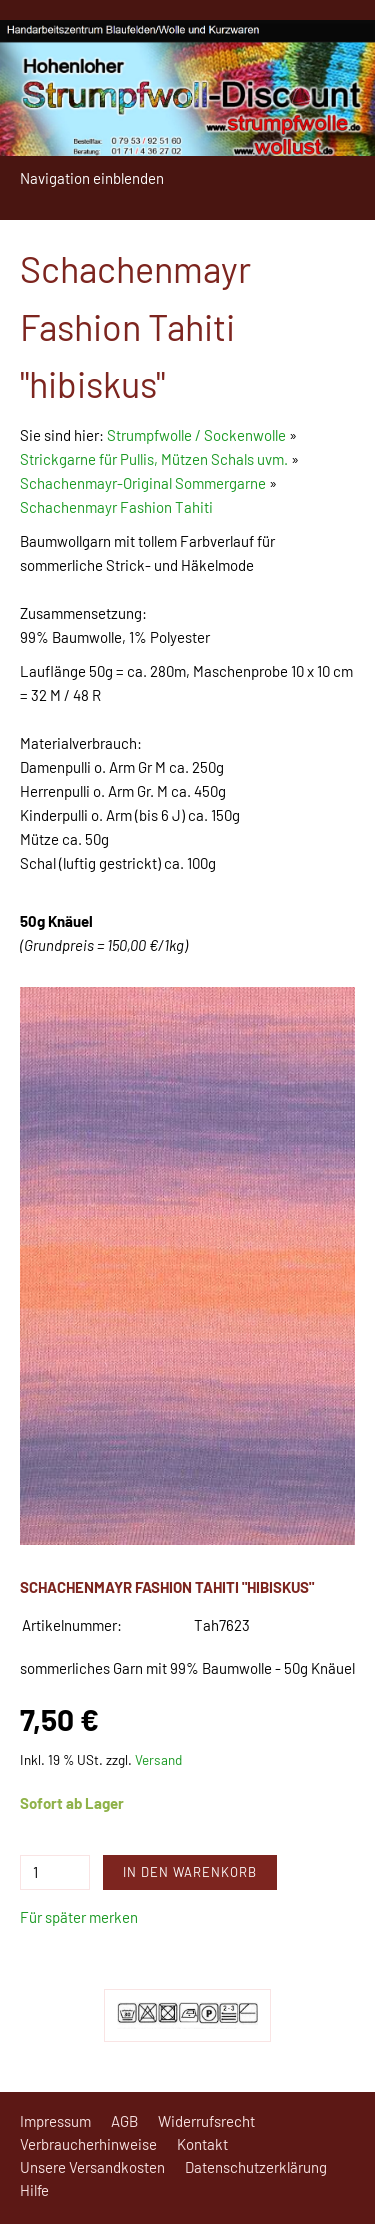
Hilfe (34, 2190)
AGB (124, 2121)
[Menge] (55, 1872)
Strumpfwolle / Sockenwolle (198, 435)
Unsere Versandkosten (92, 2167)
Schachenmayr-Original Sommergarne (143, 483)
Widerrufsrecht (206, 2121)
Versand (158, 1759)
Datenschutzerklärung (256, 2167)
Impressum (55, 2121)
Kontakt (202, 2144)
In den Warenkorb (190, 1872)
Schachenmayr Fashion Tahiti (116, 507)
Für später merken (79, 1917)
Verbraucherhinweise (88, 2144)
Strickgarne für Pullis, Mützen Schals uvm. (154, 459)
